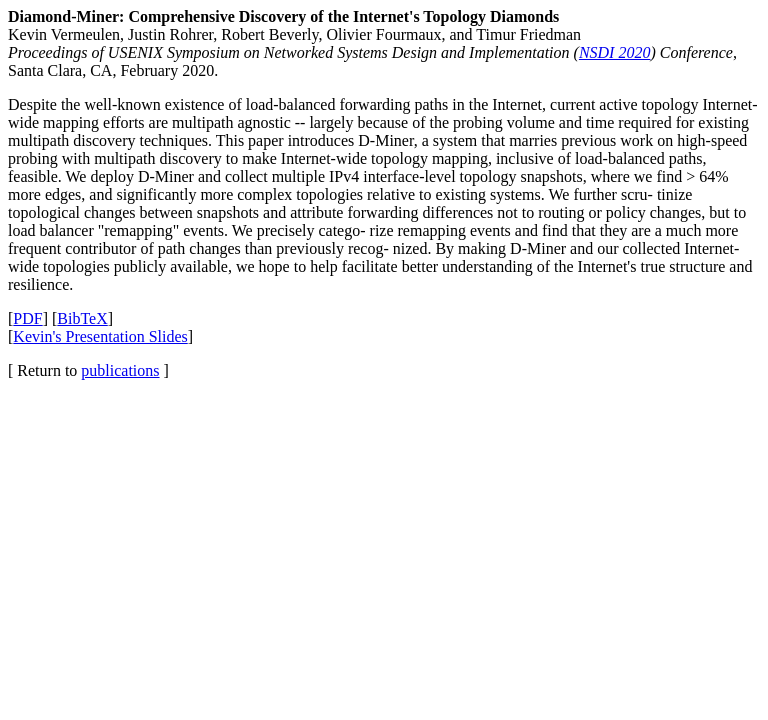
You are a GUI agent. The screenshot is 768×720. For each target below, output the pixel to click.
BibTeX (82, 318)
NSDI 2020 (615, 52)
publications (120, 370)
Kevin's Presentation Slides (100, 336)
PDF (27, 318)
